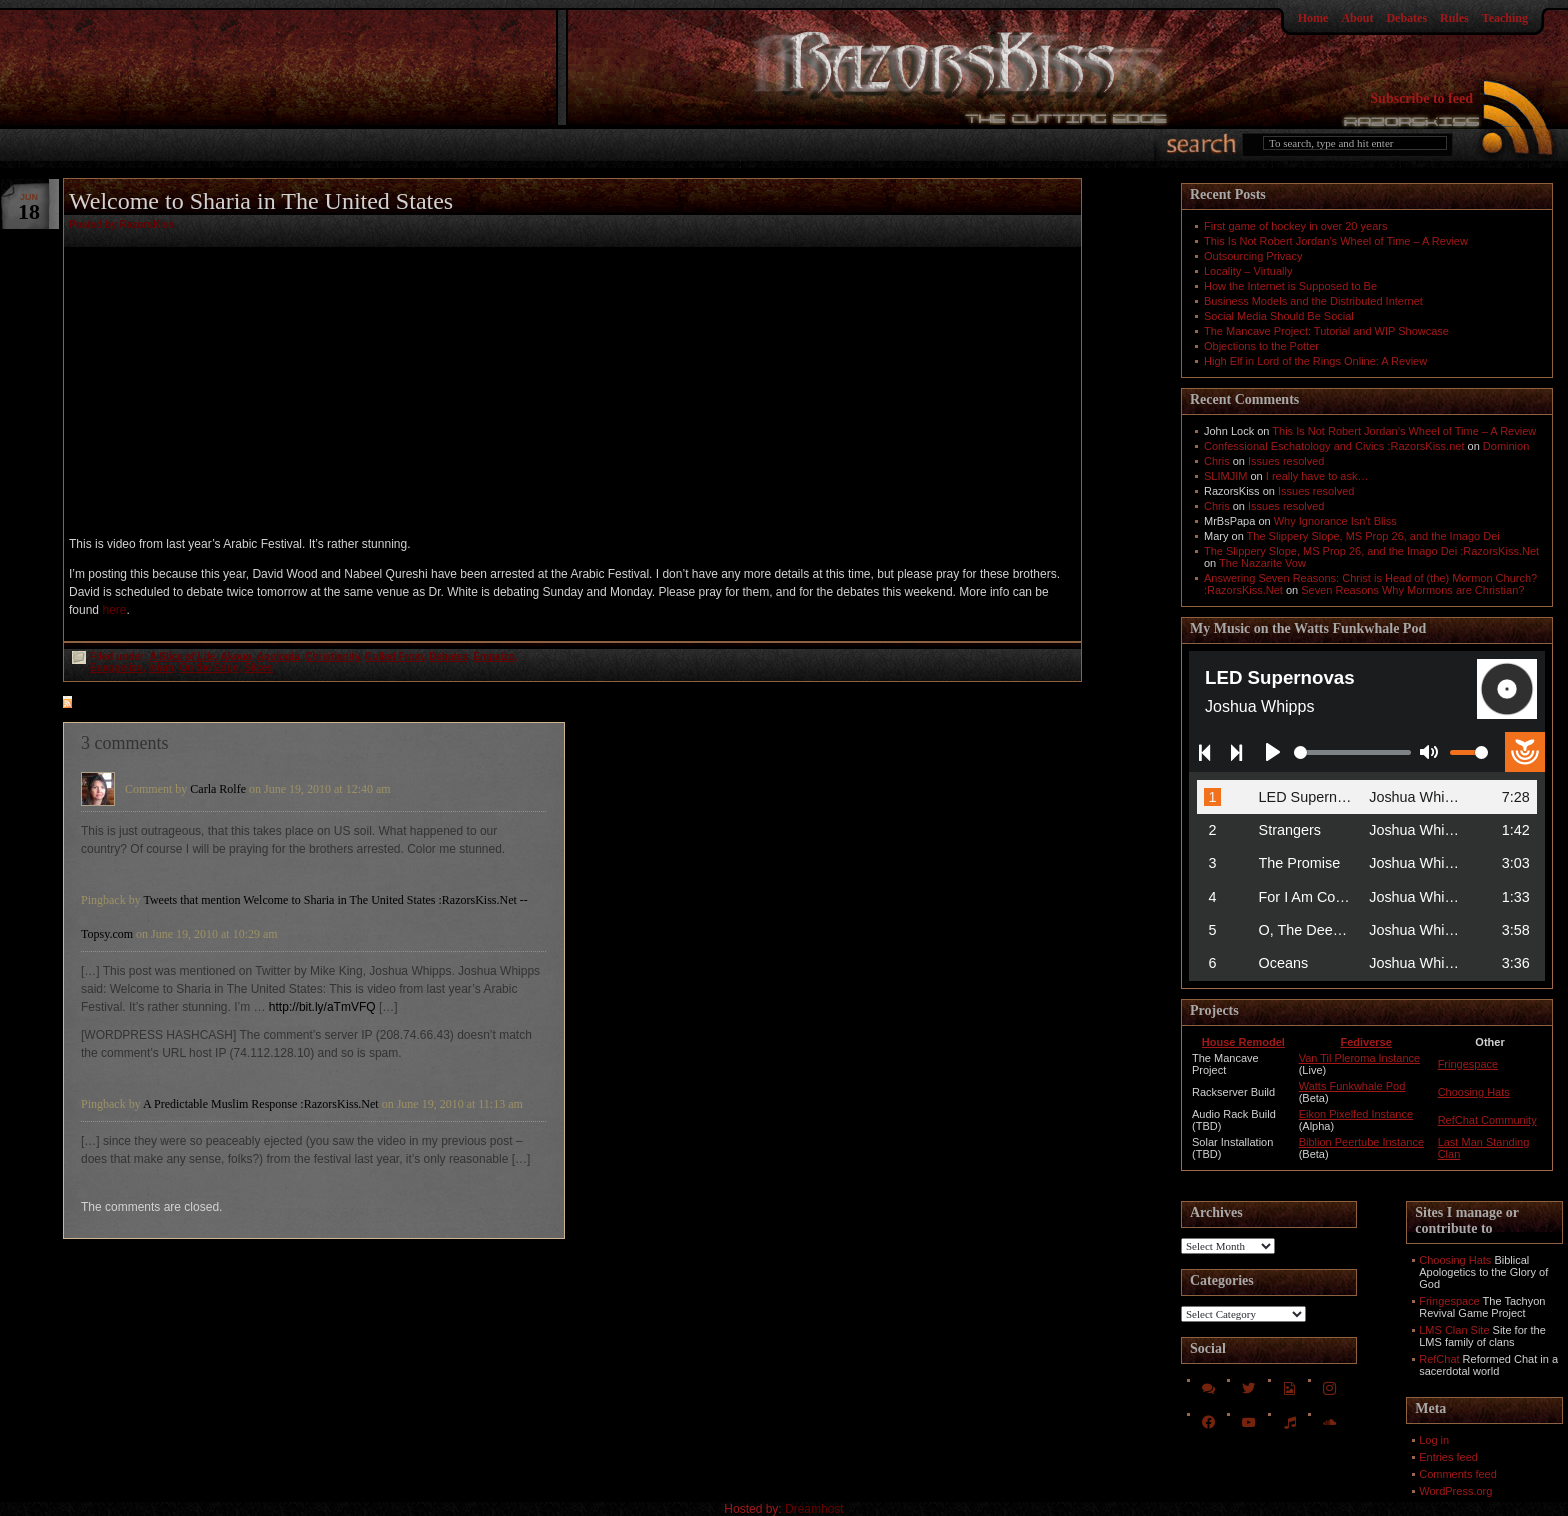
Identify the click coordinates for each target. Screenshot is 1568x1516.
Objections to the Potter (1261, 346)
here (114, 610)
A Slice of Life (183, 656)
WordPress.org (1455, 1491)
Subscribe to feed (1421, 98)
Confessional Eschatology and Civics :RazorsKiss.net (1334, 446)
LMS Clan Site (1454, 1330)
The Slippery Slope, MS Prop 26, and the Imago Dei (1373, 536)
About (1357, 18)
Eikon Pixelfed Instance (1356, 1114)
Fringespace (1468, 1064)
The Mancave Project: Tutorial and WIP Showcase (1326, 331)
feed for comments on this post (166, 704)
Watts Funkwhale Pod (1352, 1086)
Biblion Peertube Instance (1361, 1142)
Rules (1454, 18)
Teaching (1505, 18)
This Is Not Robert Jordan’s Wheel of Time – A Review (1336, 241)
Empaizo (493, 656)
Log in (1434, 1440)
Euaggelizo (116, 667)
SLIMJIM (1225, 476)
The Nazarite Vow (1262, 563)
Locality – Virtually (1248, 271)
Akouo (236, 656)
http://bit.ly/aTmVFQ (322, 1007)
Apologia (278, 656)
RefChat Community (1487, 1120)
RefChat (1439, 1359)
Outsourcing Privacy (1253, 256)
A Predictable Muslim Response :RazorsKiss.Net (261, 1104)
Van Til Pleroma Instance (1359, 1058)
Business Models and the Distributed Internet (1313, 301)
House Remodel (1243, 1042)
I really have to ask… (1317, 476)
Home (1313, 18)
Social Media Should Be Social (1279, 316)
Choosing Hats (1474, 1092)
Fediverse (1365, 1042)
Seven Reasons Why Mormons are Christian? (1412, 590)
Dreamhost (814, 1509)
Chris (1217, 461)
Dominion (1506, 446)
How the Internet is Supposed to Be (1290, 286)
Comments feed (1458, 1474)
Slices (258, 667)
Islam (161, 667)
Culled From (394, 656)
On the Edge (209, 667)
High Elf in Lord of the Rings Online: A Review (1315, 361)
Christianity (332, 656)
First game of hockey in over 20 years (1295, 226)
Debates (1406, 18)
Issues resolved (1286, 461)
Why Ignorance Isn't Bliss (1335, 521)
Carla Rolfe (218, 789)
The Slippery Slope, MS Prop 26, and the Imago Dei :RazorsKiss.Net (1371, 551)
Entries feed (1448, 1457)
